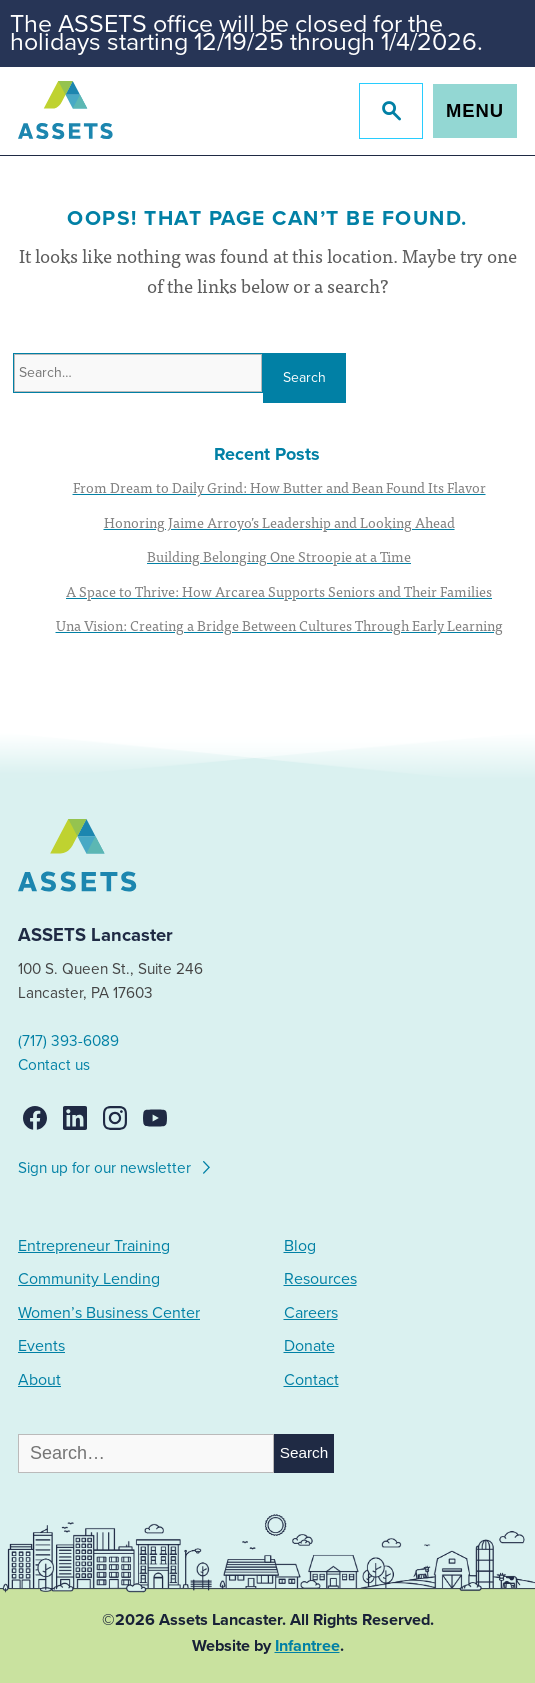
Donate (309, 1346)
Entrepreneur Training (94, 1246)
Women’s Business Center (109, 1313)
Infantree (307, 1646)
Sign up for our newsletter (115, 1165)
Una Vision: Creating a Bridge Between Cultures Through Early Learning (279, 625)
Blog (300, 1246)
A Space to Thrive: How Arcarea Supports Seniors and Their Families (279, 591)
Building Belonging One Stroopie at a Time (279, 556)
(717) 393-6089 (68, 1041)
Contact (311, 1380)
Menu (475, 110)
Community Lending (89, 1279)
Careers (311, 1313)
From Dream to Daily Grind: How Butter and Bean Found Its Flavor (279, 487)
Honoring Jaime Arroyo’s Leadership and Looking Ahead (279, 522)
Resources (320, 1279)
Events (41, 1346)
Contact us (54, 1065)
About (39, 1380)
